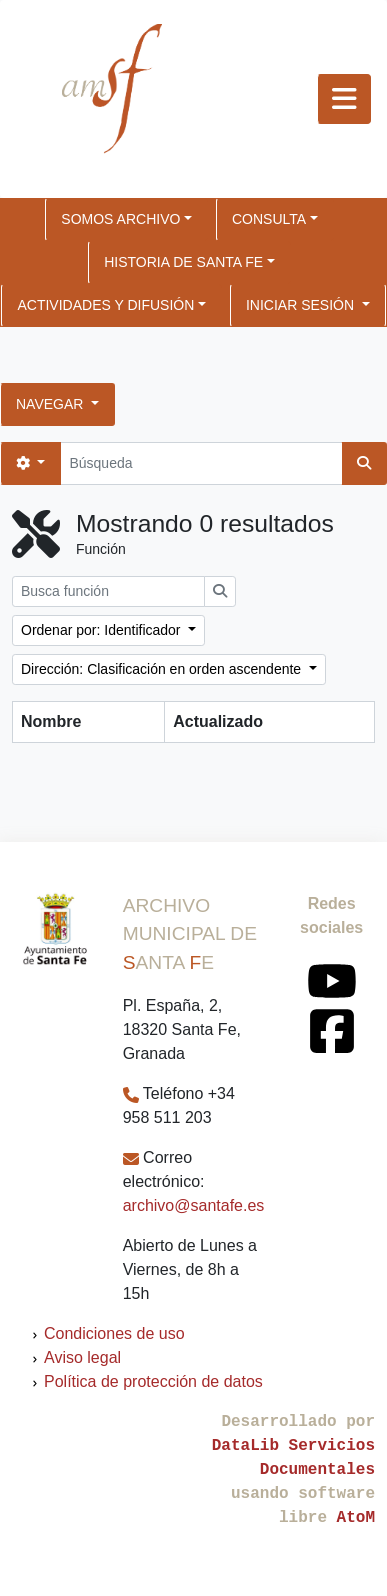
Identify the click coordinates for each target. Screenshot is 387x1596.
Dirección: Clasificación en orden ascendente (163, 669)
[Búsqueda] (201, 463)
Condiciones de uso (114, 1333)
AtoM (356, 1518)
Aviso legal (82, 1357)
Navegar (51, 404)
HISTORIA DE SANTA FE (183, 262)
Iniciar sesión (302, 305)
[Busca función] (108, 591)
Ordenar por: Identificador (102, 630)
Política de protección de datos (153, 1381)
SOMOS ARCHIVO (120, 219)
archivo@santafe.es (194, 1205)
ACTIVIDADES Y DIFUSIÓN (105, 305)
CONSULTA (269, 219)
